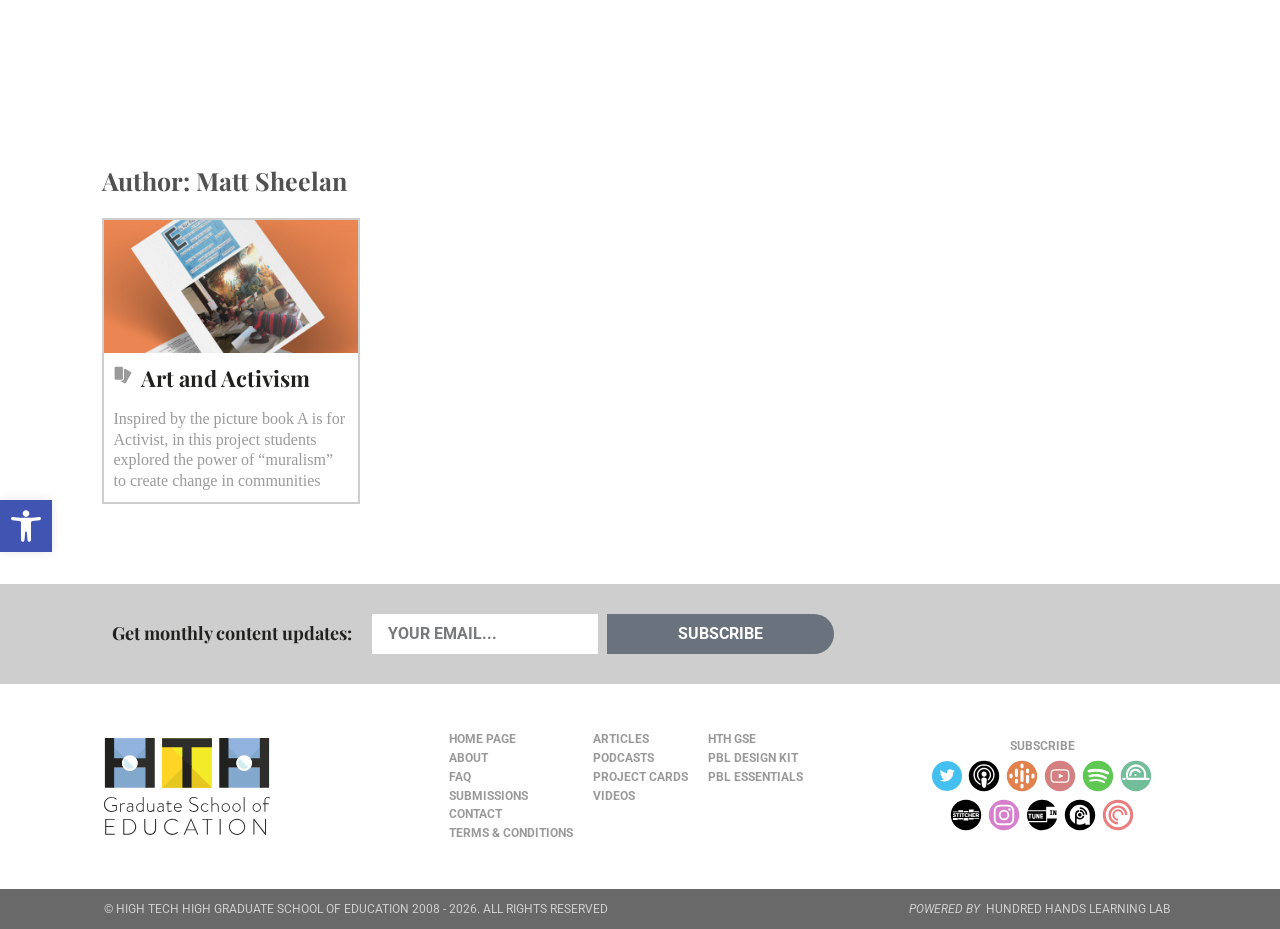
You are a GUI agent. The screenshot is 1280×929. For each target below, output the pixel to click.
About (1021, 61)
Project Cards (640, 777)
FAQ (460, 777)
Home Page (482, 739)
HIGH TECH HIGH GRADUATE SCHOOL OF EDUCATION (262, 909)
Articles (162, 61)
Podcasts (343, 61)
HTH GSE (732, 739)
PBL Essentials (755, 777)
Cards (251, 61)
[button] (26, 526)
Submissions (488, 796)
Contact (475, 814)
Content (1105, 61)
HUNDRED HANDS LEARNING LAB (1078, 909)
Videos (437, 61)
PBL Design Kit (753, 758)
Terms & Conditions (511, 833)
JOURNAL (946, 61)
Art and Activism (225, 378)
